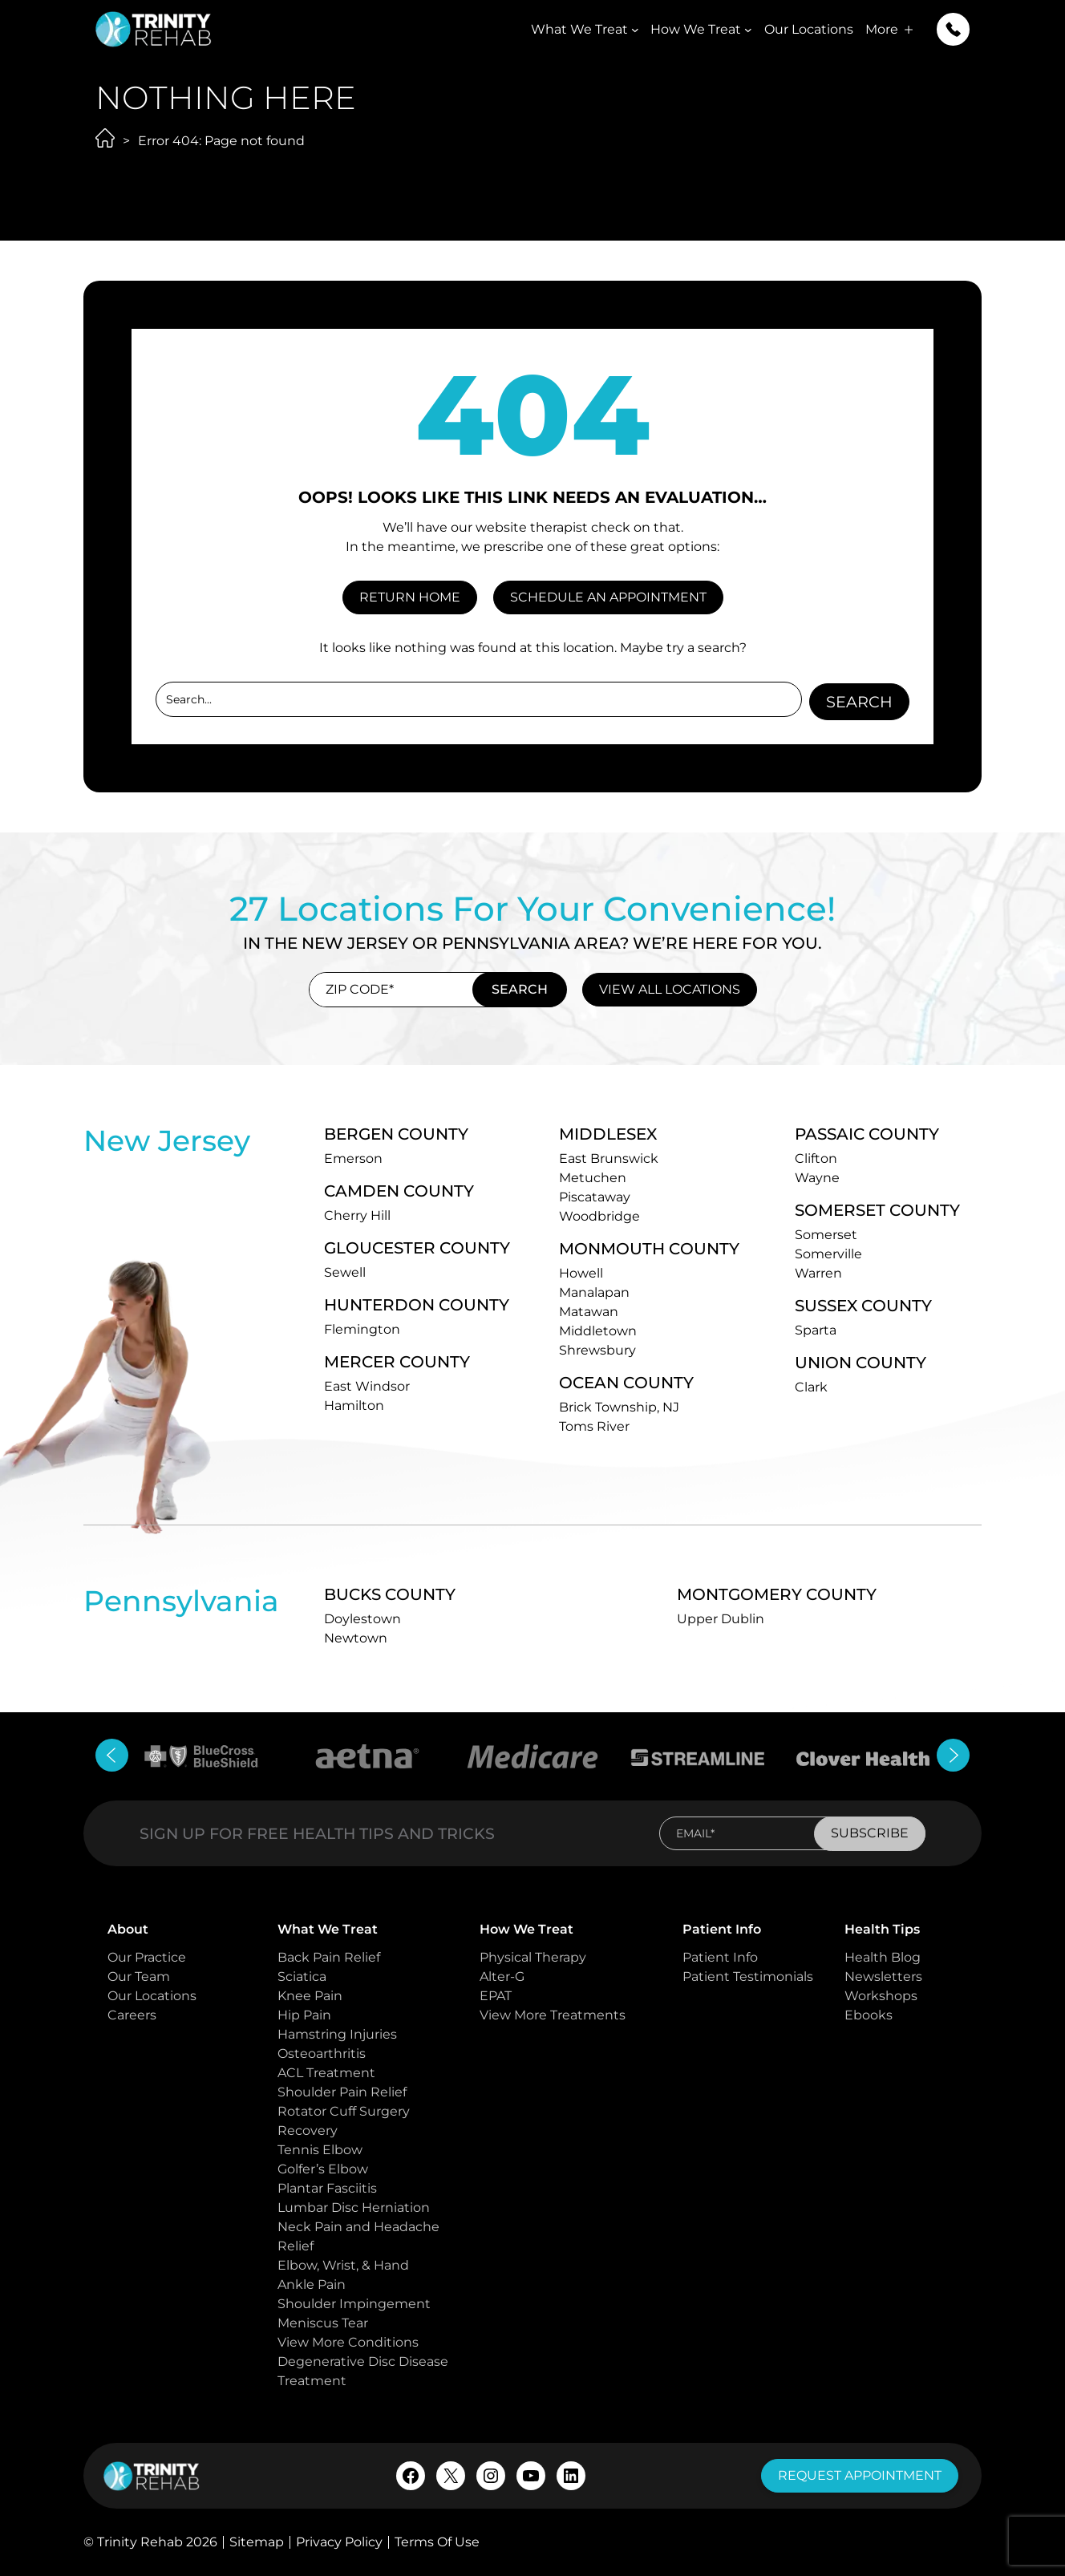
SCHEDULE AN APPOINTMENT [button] (608, 597)
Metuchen (592, 1177)
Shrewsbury (597, 1349)
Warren (818, 1272)
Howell (581, 1272)
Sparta (815, 1329)
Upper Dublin (720, 1618)
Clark (811, 1386)
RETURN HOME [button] (409, 597)
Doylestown (362, 1618)
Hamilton (354, 1404)
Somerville (828, 1253)
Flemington (362, 1328)
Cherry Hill (357, 1214)
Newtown (355, 1637)
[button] (953, 29)
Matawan (588, 1310)
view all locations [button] (669, 988)
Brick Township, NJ (619, 1406)
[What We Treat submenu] (635, 30)
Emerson (353, 1157)
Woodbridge (599, 1215)
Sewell (345, 1271)
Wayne (817, 1177)
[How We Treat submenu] (748, 30)
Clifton (816, 1157)
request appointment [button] (859, 2475)
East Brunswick (608, 1157)
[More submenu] (909, 30)
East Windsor (367, 1385)
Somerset (826, 1233)
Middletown (598, 1330)
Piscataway (594, 1196)
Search (859, 700)
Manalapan (594, 1291)
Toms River (594, 1425)
